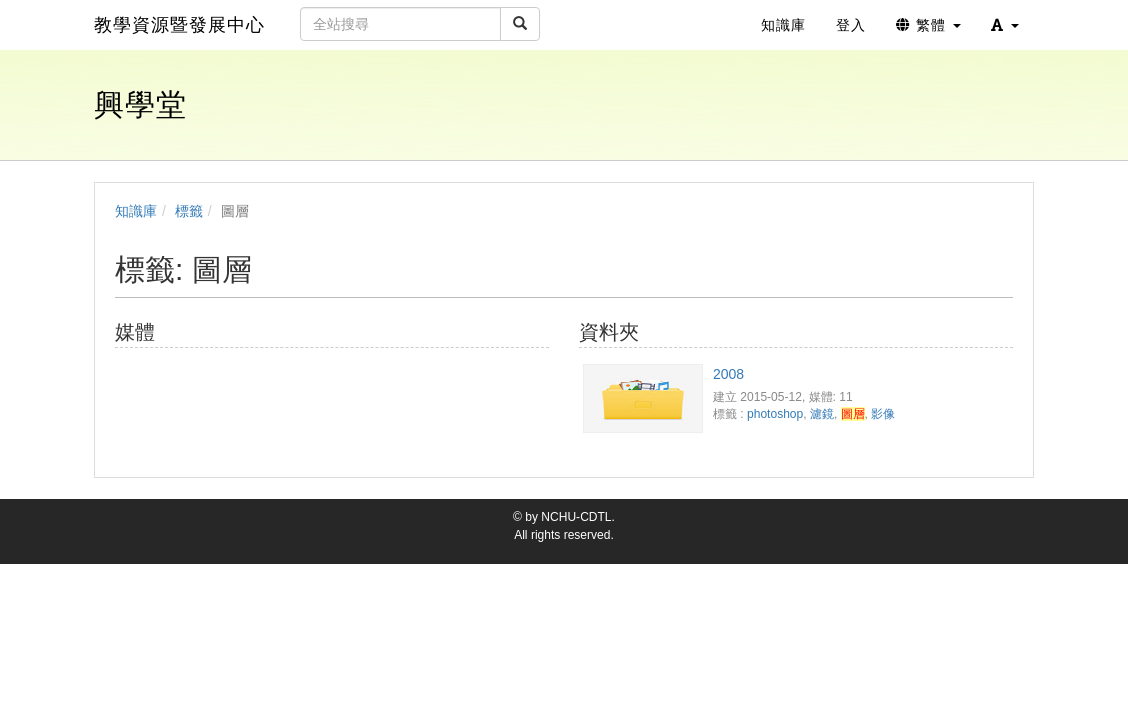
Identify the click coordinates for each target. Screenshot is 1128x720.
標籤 (189, 211)
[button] (1005, 25)
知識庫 (136, 211)
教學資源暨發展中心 (179, 25)
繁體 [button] (928, 25)
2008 (728, 374)
